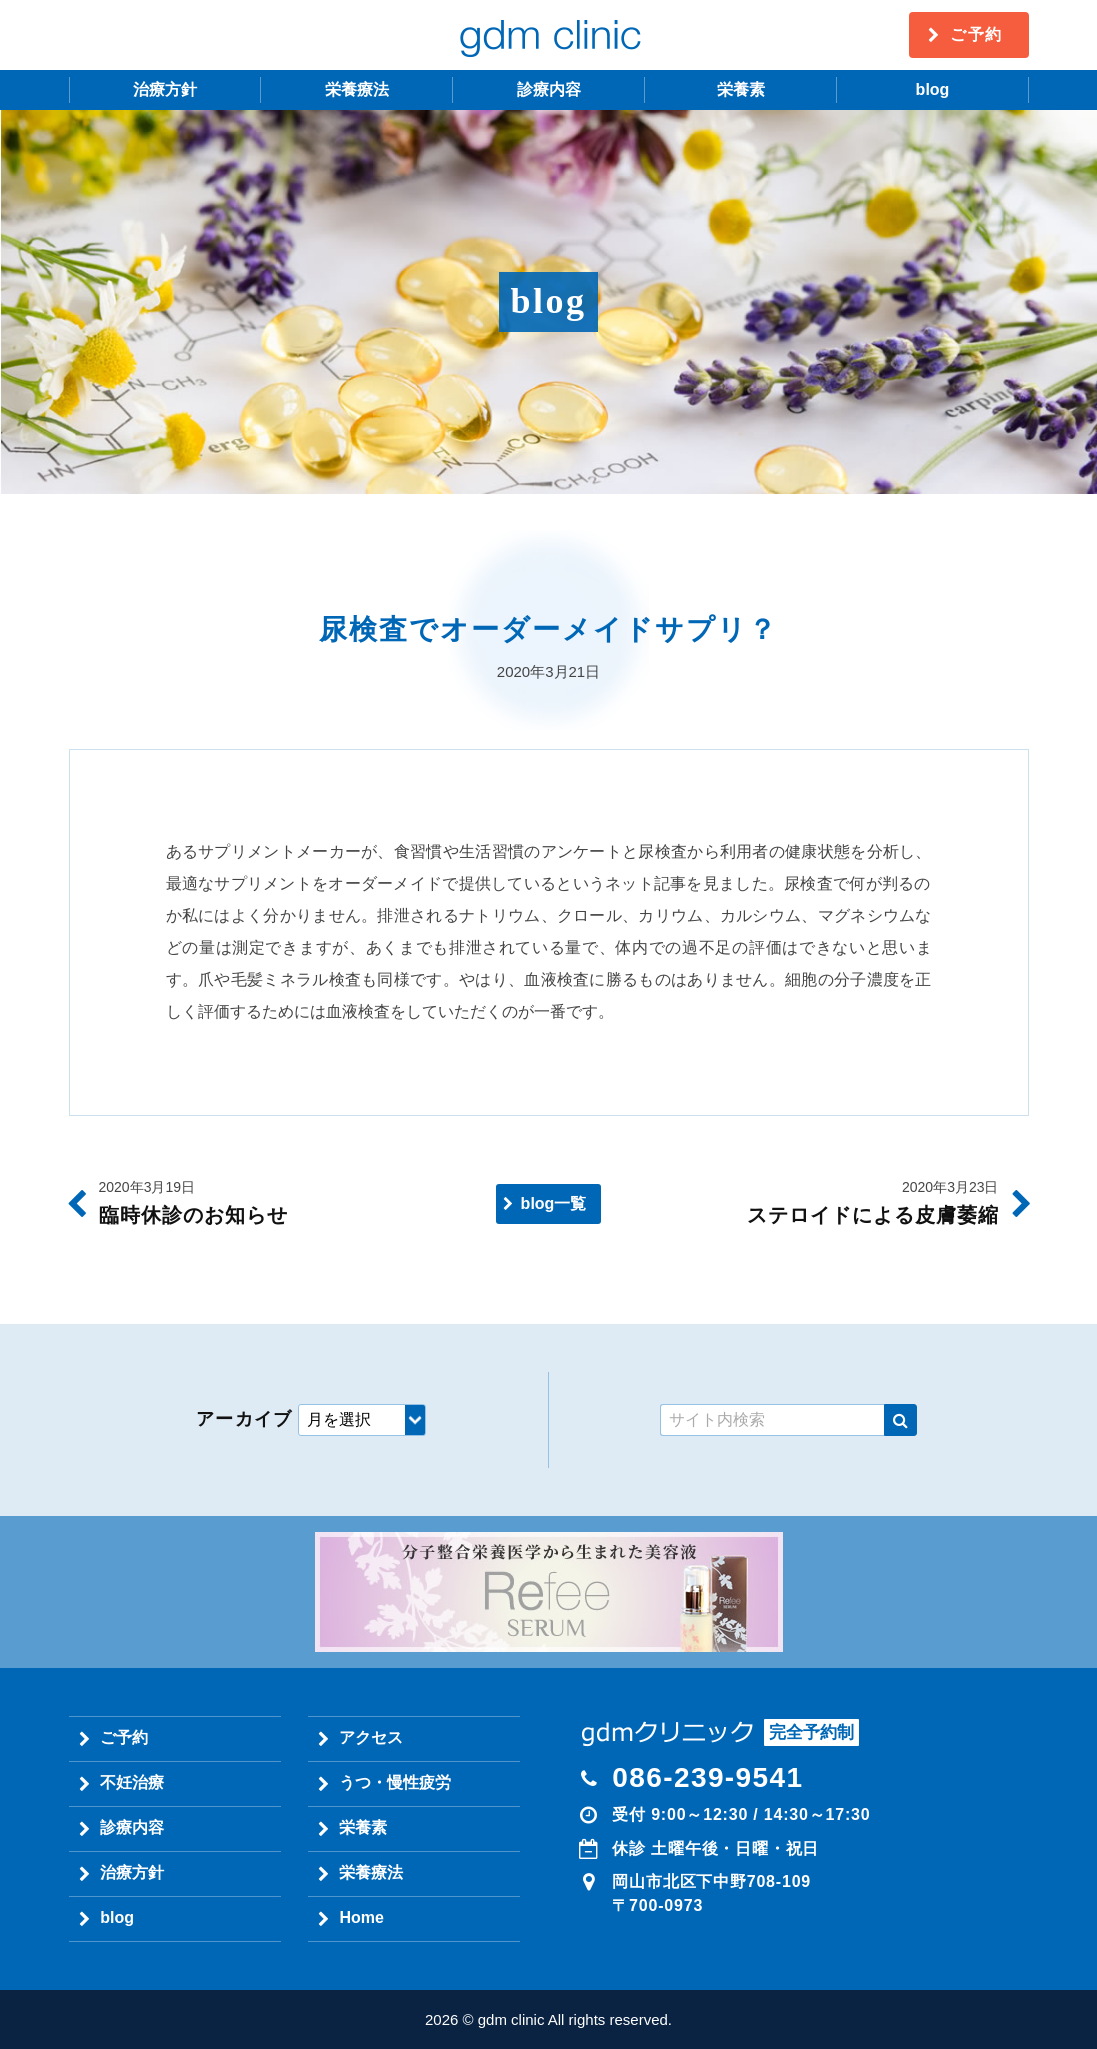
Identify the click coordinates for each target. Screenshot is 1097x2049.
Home (361, 1917)
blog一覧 (554, 1203)
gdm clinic (549, 35)
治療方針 (165, 89)
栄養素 (741, 89)
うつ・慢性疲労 (395, 1782)
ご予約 (976, 34)
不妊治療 (132, 1782)
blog (933, 89)
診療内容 (549, 89)
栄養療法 (357, 89)
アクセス (371, 1737)
